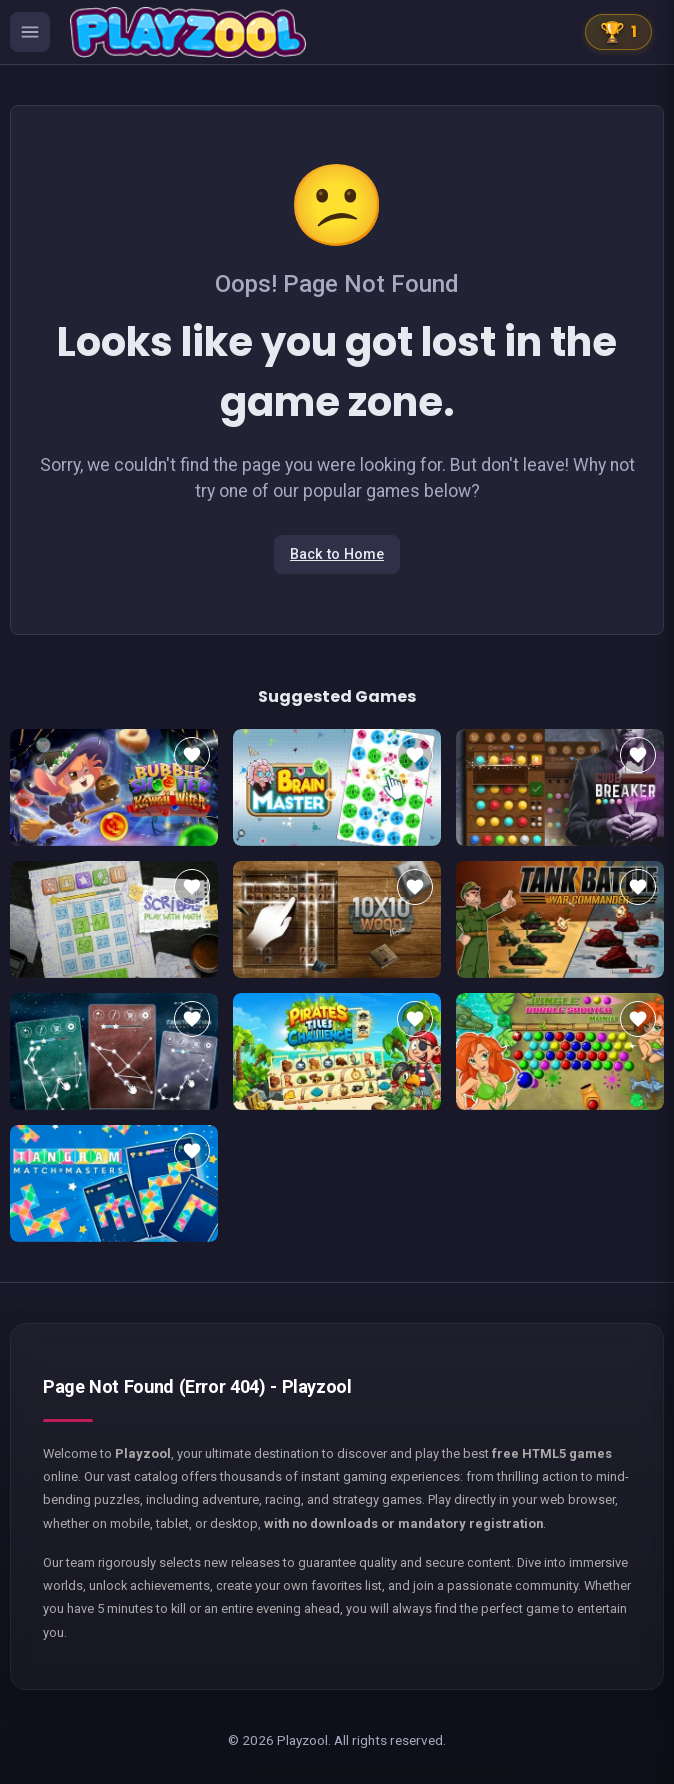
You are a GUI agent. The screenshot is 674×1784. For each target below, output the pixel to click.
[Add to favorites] (192, 755)
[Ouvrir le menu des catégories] (30, 32)
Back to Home (337, 554)
